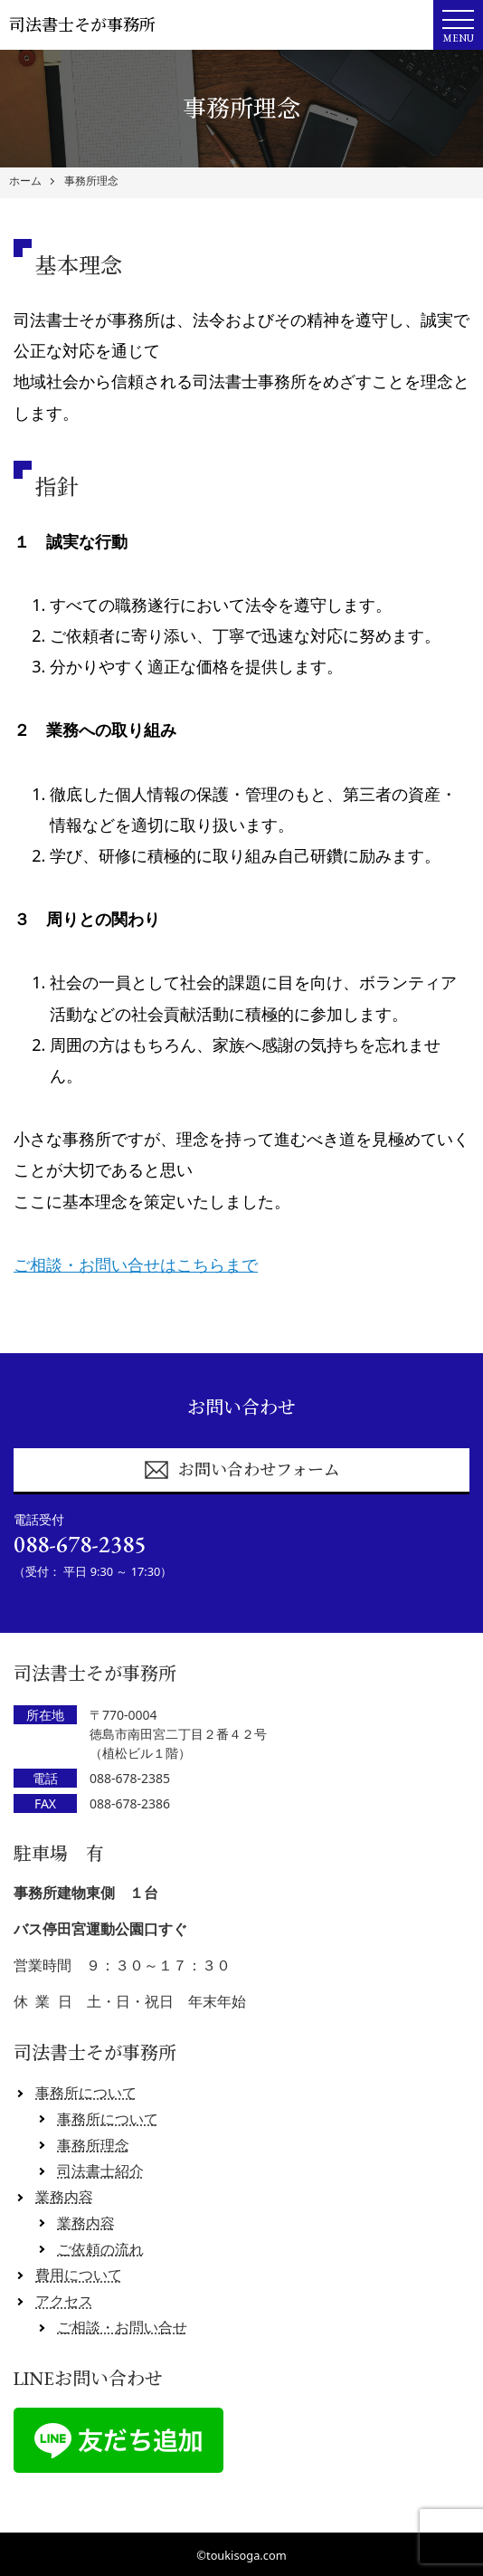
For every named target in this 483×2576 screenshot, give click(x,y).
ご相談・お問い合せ (122, 2327)
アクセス (64, 2301)
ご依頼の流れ (100, 2249)
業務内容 (64, 2197)
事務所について (86, 2093)
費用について (78, 2275)
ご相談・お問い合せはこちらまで (136, 1264)
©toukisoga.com (241, 2555)
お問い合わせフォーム (241, 1470)
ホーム (25, 181)
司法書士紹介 (100, 2170)
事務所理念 (91, 181)
